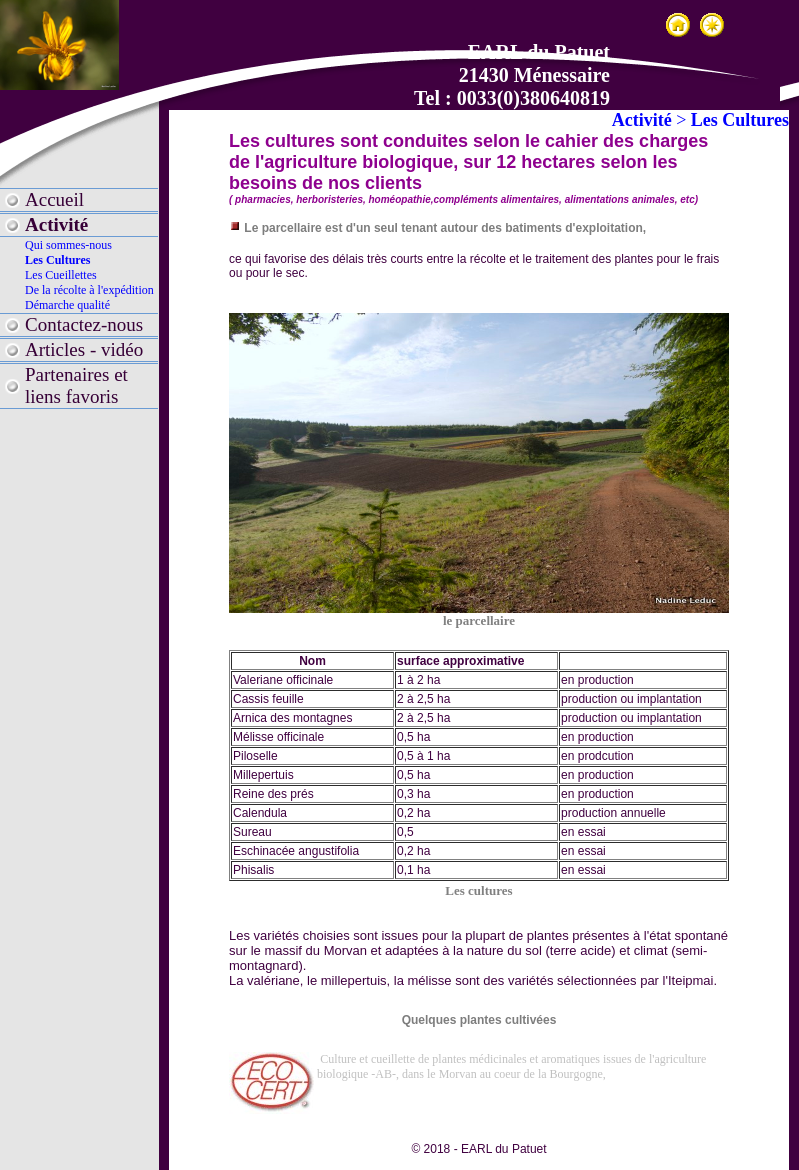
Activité (56, 224)
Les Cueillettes (61, 275)
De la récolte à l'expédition (89, 290)
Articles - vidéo (84, 349)
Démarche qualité (67, 305)
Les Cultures (57, 260)
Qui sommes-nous (68, 245)
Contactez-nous (84, 324)
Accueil (54, 199)
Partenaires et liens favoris (76, 385)
